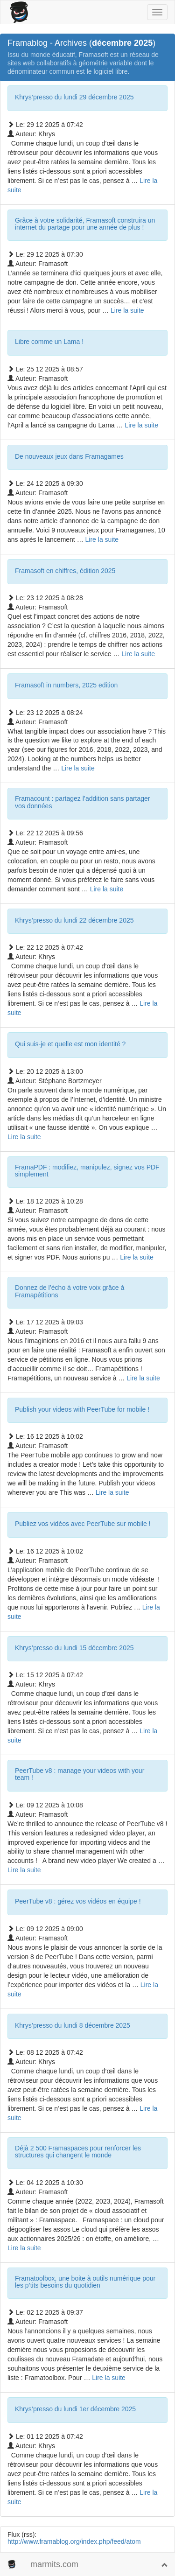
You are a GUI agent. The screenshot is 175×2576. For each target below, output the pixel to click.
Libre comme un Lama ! (49, 341)
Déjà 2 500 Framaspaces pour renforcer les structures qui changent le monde (78, 2151)
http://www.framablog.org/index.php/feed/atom (74, 2541)
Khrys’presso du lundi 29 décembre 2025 (74, 97)
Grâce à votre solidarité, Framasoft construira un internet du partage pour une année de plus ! (85, 224)
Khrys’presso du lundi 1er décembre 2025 (75, 2409)
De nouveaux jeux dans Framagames (69, 456)
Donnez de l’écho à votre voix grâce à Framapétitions (69, 1291)
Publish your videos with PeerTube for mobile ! (82, 1409)
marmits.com (54, 2564)
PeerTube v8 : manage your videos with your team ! (79, 1774)
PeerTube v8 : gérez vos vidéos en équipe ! (78, 1901)
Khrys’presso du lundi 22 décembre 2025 (74, 920)
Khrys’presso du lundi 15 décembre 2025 (74, 1648)
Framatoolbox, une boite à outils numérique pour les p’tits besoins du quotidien (85, 2282)
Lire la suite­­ (127, 310)
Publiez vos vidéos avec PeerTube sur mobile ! (83, 1523)
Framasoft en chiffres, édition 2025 (65, 570)
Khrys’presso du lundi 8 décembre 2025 (72, 2025)
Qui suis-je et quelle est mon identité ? (70, 1044)
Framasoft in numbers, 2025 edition (66, 685)
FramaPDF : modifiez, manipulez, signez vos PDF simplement (87, 1170)
